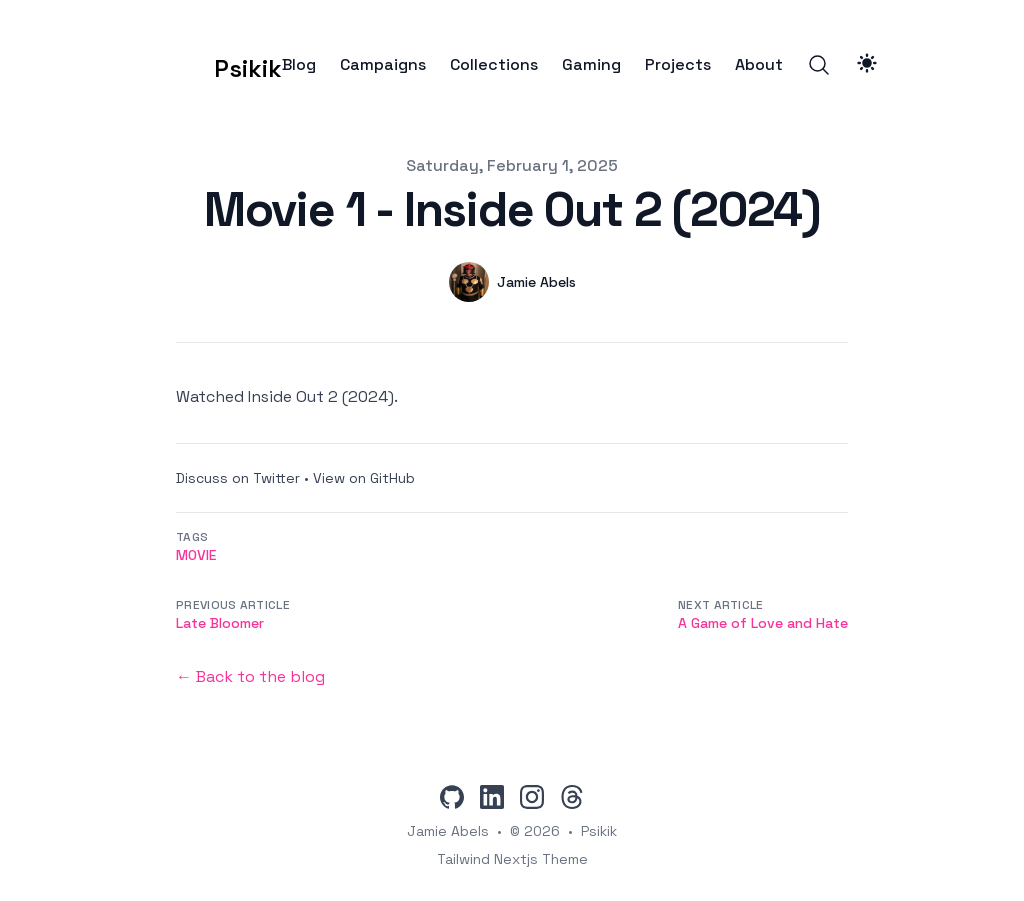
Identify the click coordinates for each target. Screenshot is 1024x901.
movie (196, 555)
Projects (678, 65)
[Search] (819, 65)
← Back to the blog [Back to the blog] (250, 676)
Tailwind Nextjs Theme (512, 859)
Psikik (599, 831)
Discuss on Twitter (238, 478)
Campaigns (383, 65)
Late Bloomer (220, 623)
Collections (494, 65)
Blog (299, 65)
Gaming (591, 65)
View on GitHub (364, 478)
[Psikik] (217, 65)
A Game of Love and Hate (763, 623)
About (759, 65)
